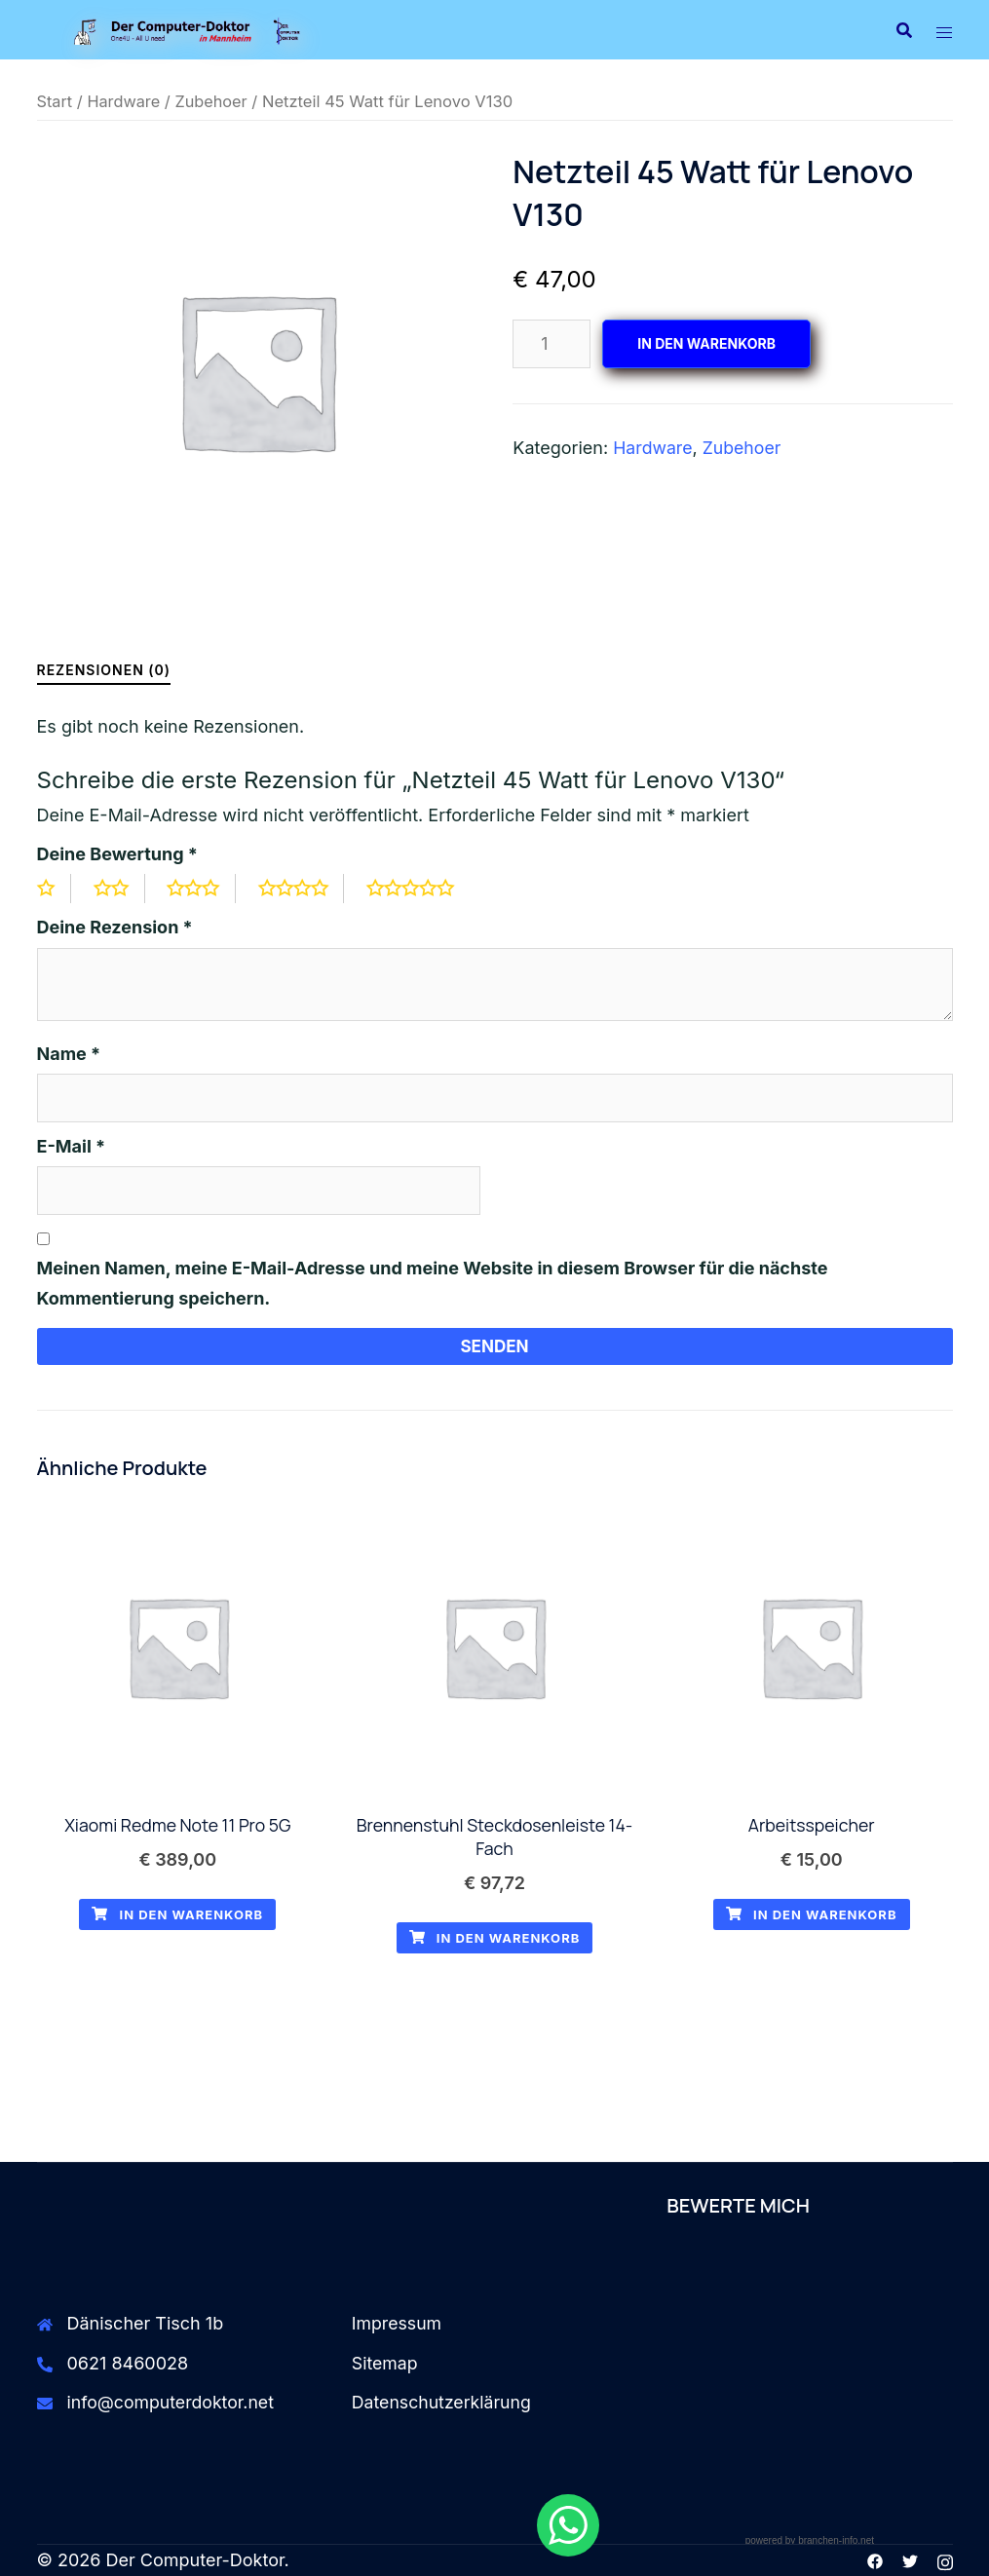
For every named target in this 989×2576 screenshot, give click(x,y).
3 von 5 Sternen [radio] (205, 888)
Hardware (125, 101)
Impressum (397, 2326)
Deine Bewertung (117, 854)
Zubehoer (213, 101)
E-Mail (71, 1146)
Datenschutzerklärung (443, 2405)
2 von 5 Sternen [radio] (121, 888)
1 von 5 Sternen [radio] (54, 888)
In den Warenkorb (706, 343)
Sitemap (385, 2365)
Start (55, 101)
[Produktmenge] (551, 344)
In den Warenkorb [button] (177, 1917)
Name (69, 1053)
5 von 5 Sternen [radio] (424, 888)
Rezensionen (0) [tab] (104, 670)
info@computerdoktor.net (173, 2405)
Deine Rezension (115, 927)
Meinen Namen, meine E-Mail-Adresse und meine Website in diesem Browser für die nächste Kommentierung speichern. (432, 1282)
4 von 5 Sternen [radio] (306, 888)
